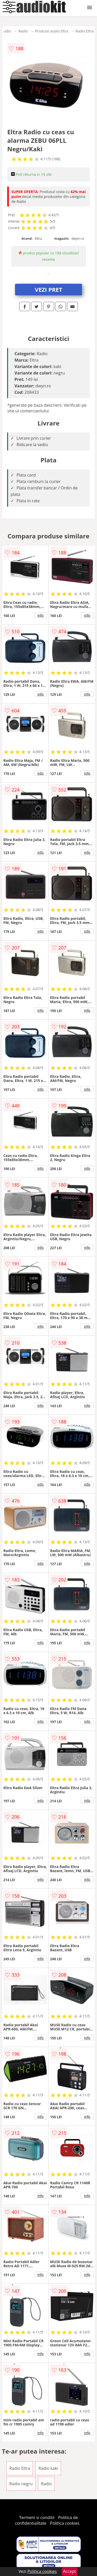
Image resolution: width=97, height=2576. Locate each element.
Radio (23, 31)
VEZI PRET (48, 289)
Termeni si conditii (37, 2517)
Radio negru (21, 2484)
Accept (69, 2571)
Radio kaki (48, 2468)
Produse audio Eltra (51, 31)
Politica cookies (64, 2523)
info (41, 615)
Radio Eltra (85, 31)
